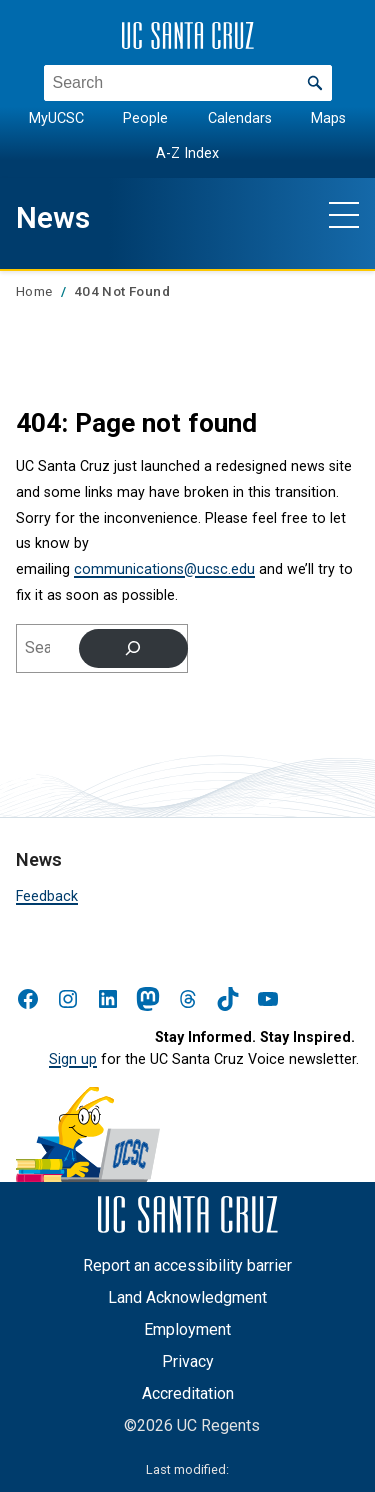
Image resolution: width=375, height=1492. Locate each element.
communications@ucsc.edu (164, 569)
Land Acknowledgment (187, 1297)
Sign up (73, 1059)
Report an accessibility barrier (187, 1265)
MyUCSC (56, 118)
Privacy (188, 1361)
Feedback (47, 896)
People (145, 118)
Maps (328, 118)
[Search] (133, 648)
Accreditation (188, 1393)
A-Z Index (187, 152)
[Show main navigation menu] (344, 214)
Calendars (240, 118)
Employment (187, 1329)
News (53, 218)
